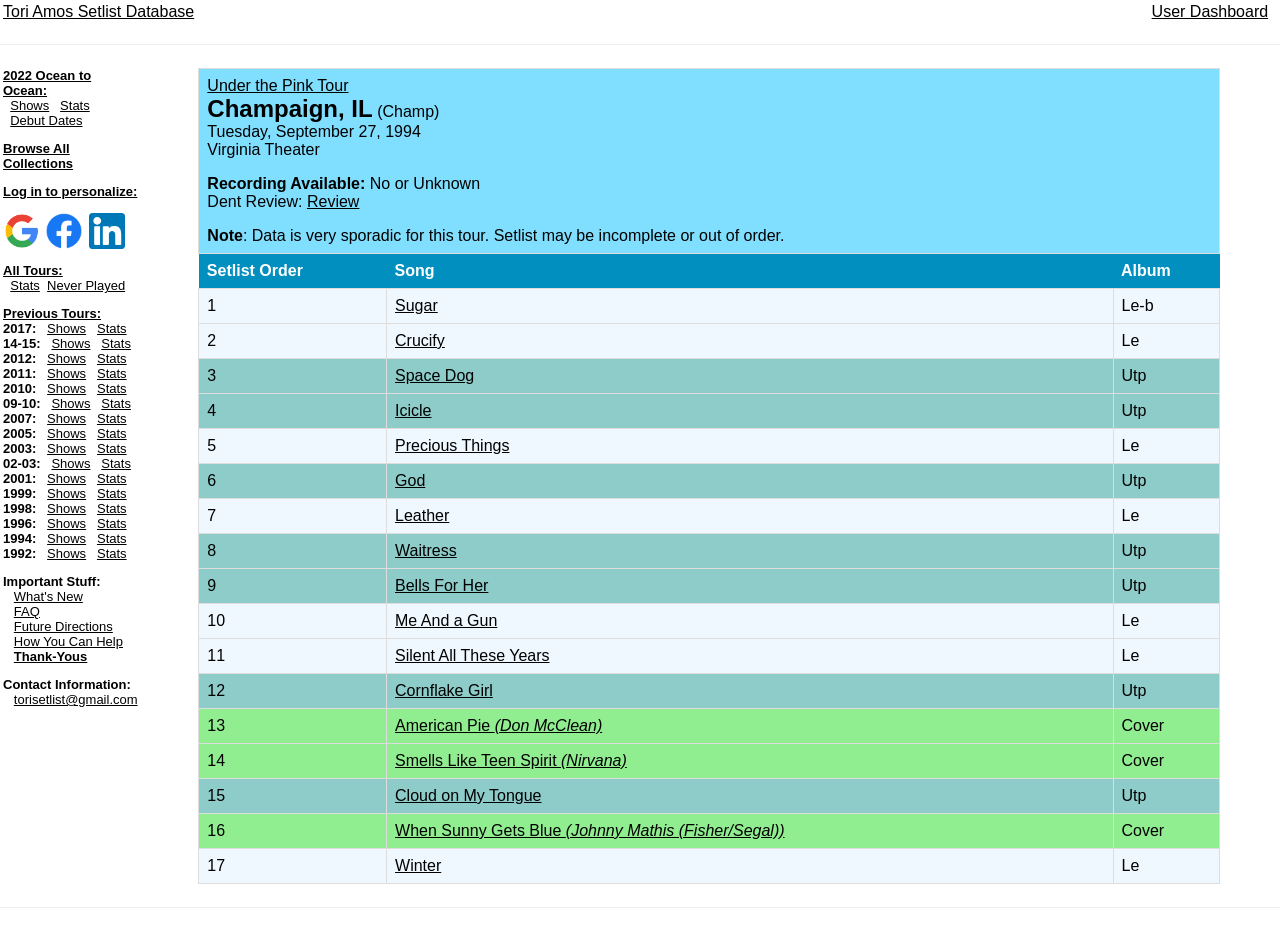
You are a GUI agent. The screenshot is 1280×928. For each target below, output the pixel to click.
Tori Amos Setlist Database (98, 11)
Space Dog (434, 375)
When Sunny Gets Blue (590, 830)
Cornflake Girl (444, 690)
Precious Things (452, 445)
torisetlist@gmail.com (76, 699)
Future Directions (63, 626)
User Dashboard (1210, 11)
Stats (75, 105)
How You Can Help (68, 641)
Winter (418, 865)
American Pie (498, 725)
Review (333, 201)
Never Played (86, 285)
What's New (48, 596)
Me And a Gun (446, 620)
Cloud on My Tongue (468, 795)
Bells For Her (441, 585)
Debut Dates (46, 120)
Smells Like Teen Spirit (511, 760)
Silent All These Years (472, 655)
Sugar (416, 305)
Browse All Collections (38, 156)
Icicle (413, 410)
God (410, 480)
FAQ (27, 611)
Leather (422, 515)
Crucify (420, 340)
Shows (29, 105)
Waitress (426, 550)
